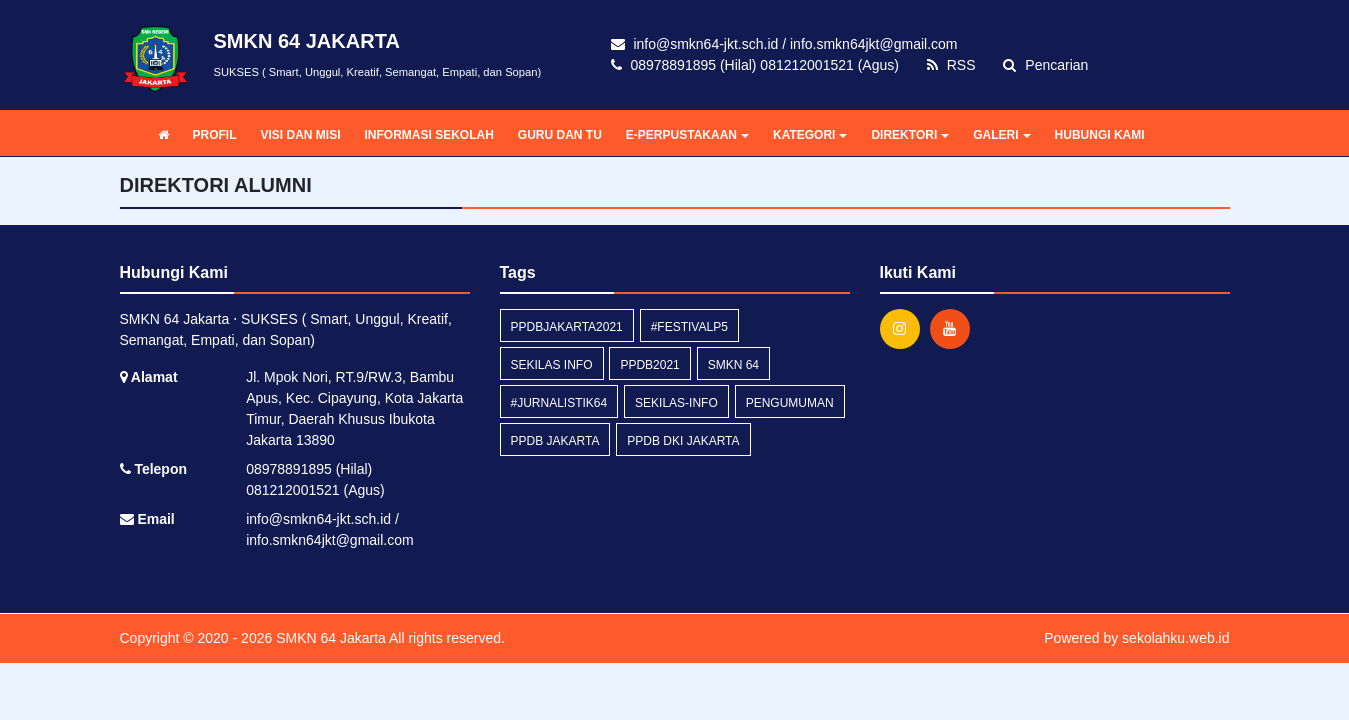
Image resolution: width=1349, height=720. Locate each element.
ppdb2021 (649, 365)
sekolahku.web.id (1175, 638)
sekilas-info (676, 403)
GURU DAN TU (560, 135)
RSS (951, 65)
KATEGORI (810, 135)
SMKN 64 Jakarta (329, 638)
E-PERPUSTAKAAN (687, 135)
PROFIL (215, 135)
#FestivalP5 (689, 327)
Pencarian (1045, 65)
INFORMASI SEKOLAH (429, 135)
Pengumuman (790, 403)
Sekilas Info (552, 365)
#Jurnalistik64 (559, 403)
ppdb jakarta (555, 441)
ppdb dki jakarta (683, 441)
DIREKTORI (910, 135)
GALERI (1001, 135)
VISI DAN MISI (301, 135)
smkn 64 (733, 365)
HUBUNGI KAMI (1100, 135)
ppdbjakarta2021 (567, 327)
